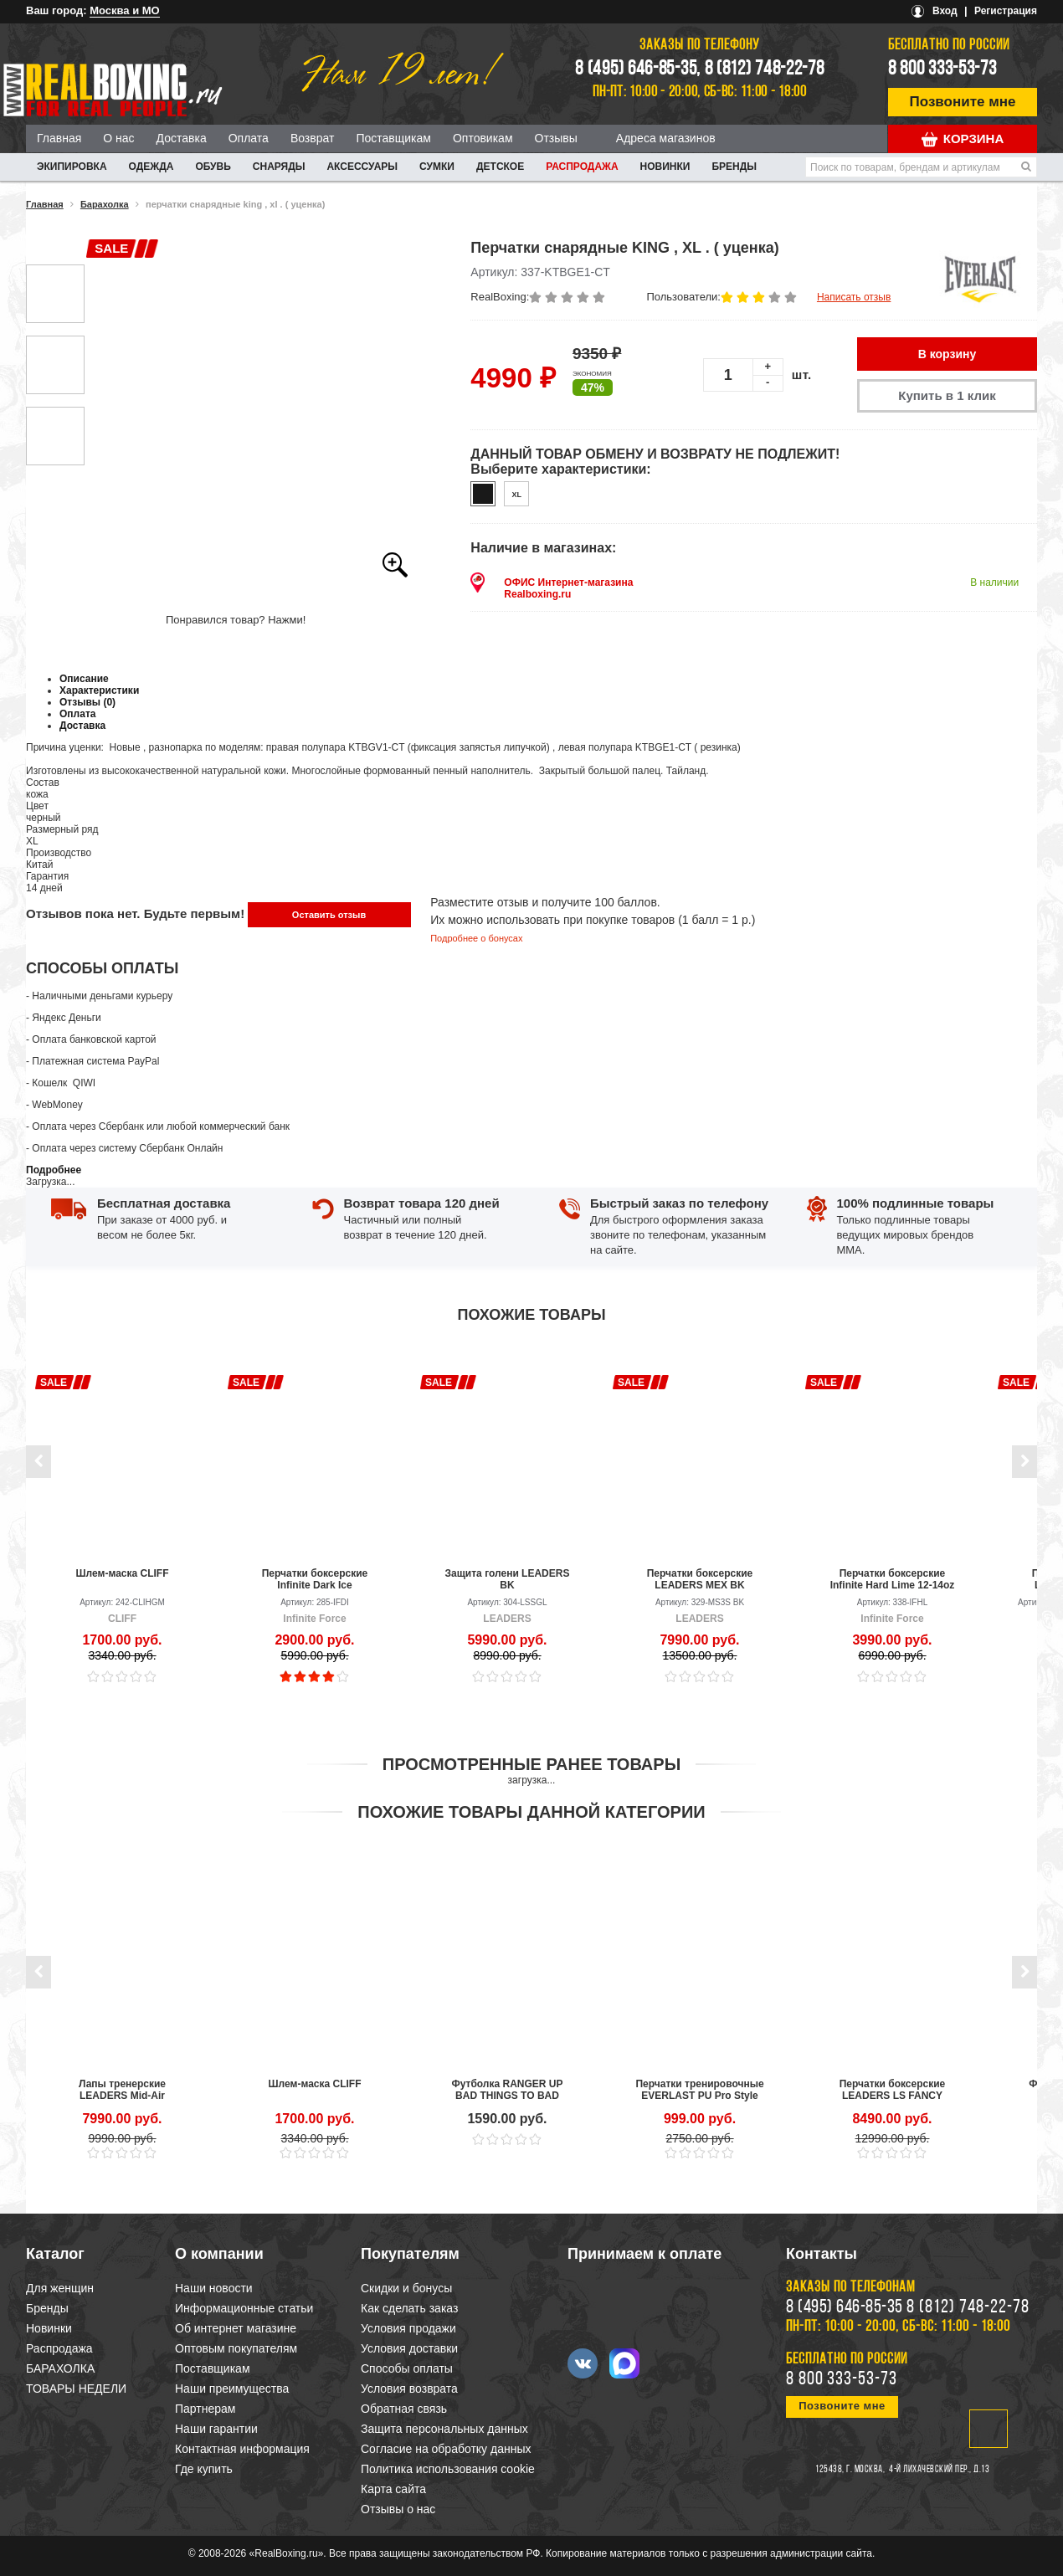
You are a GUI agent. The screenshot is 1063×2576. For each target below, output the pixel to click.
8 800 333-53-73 (942, 69)
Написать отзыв (854, 297)
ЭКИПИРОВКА (72, 166)
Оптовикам (483, 138)
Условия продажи (408, 2328)
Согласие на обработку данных (446, 2448)
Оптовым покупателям (236, 2348)
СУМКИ (436, 166)
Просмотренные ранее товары (531, 1764)
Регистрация (1005, 11)
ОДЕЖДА (151, 166)
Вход (945, 11)
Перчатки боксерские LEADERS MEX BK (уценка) (700, 1579)
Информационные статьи (244, 2308)
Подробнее (53, 1170)
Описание (84, 679)
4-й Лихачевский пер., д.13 (939, 2470)
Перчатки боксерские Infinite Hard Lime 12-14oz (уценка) (892, 1579)
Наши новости (214, 2288)
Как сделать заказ (409, 2308)
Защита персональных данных (444, 2428)
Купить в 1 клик (946, 395)
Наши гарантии (216, 2428)
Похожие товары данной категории (531, 1812)
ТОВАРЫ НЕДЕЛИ (76, 2388)
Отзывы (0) (87, 702)
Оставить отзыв (329, 915)
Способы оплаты (407, 2368)
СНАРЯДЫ (279, 166)
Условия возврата (409, 2388)
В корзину (947, 354)
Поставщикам (393, 138)
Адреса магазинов (666, 138)
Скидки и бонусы (406, 2288)
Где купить (204, 2469)
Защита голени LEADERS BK (507, 1579)
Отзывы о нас (398, 2509)
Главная (59, 138)
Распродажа (582, 166)
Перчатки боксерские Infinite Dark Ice (315, 1579)
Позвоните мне (963, 102)
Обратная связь (404, 2408)
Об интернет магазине (235, 2328)
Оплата (249, 138)
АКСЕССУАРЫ (362, 166)
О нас (118, 138)
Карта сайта (393, 2489)
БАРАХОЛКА (60, 2368)
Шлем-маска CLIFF (122, 1573)
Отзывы (556, 138)
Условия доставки (409, 2348)
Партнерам (205, 2408)
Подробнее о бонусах (476, 938)
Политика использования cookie (448, 2469)
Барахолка (104, 204)
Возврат (312, 138)
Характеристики (99, 690)
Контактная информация (242, 2448)
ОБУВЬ (212, 166)
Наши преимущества (232, 2388)
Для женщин (60, 2288)
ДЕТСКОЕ (500, 166)
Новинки (665, 166)
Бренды (734, 166)
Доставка (182, 138)
